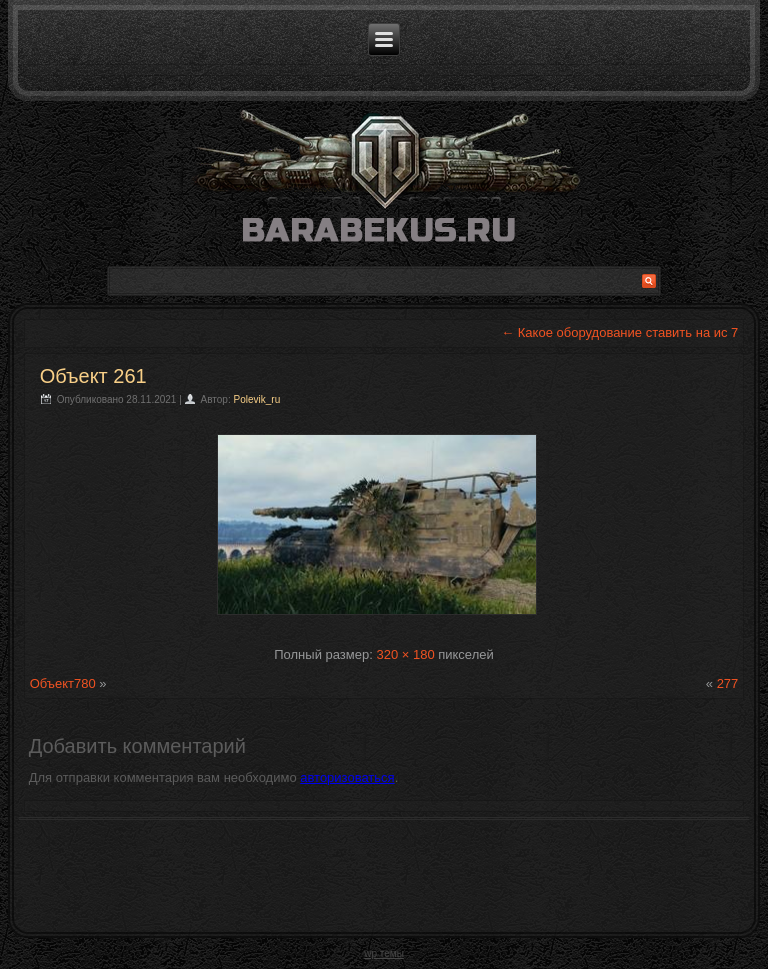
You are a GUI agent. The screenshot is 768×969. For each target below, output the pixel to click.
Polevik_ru (257, 399)
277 (728, 683)
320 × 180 (405, 654)
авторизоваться (347, 777)
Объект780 (63, 683)
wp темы (384, 953)
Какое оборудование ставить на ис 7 (619, 332)
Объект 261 (93, 376)
